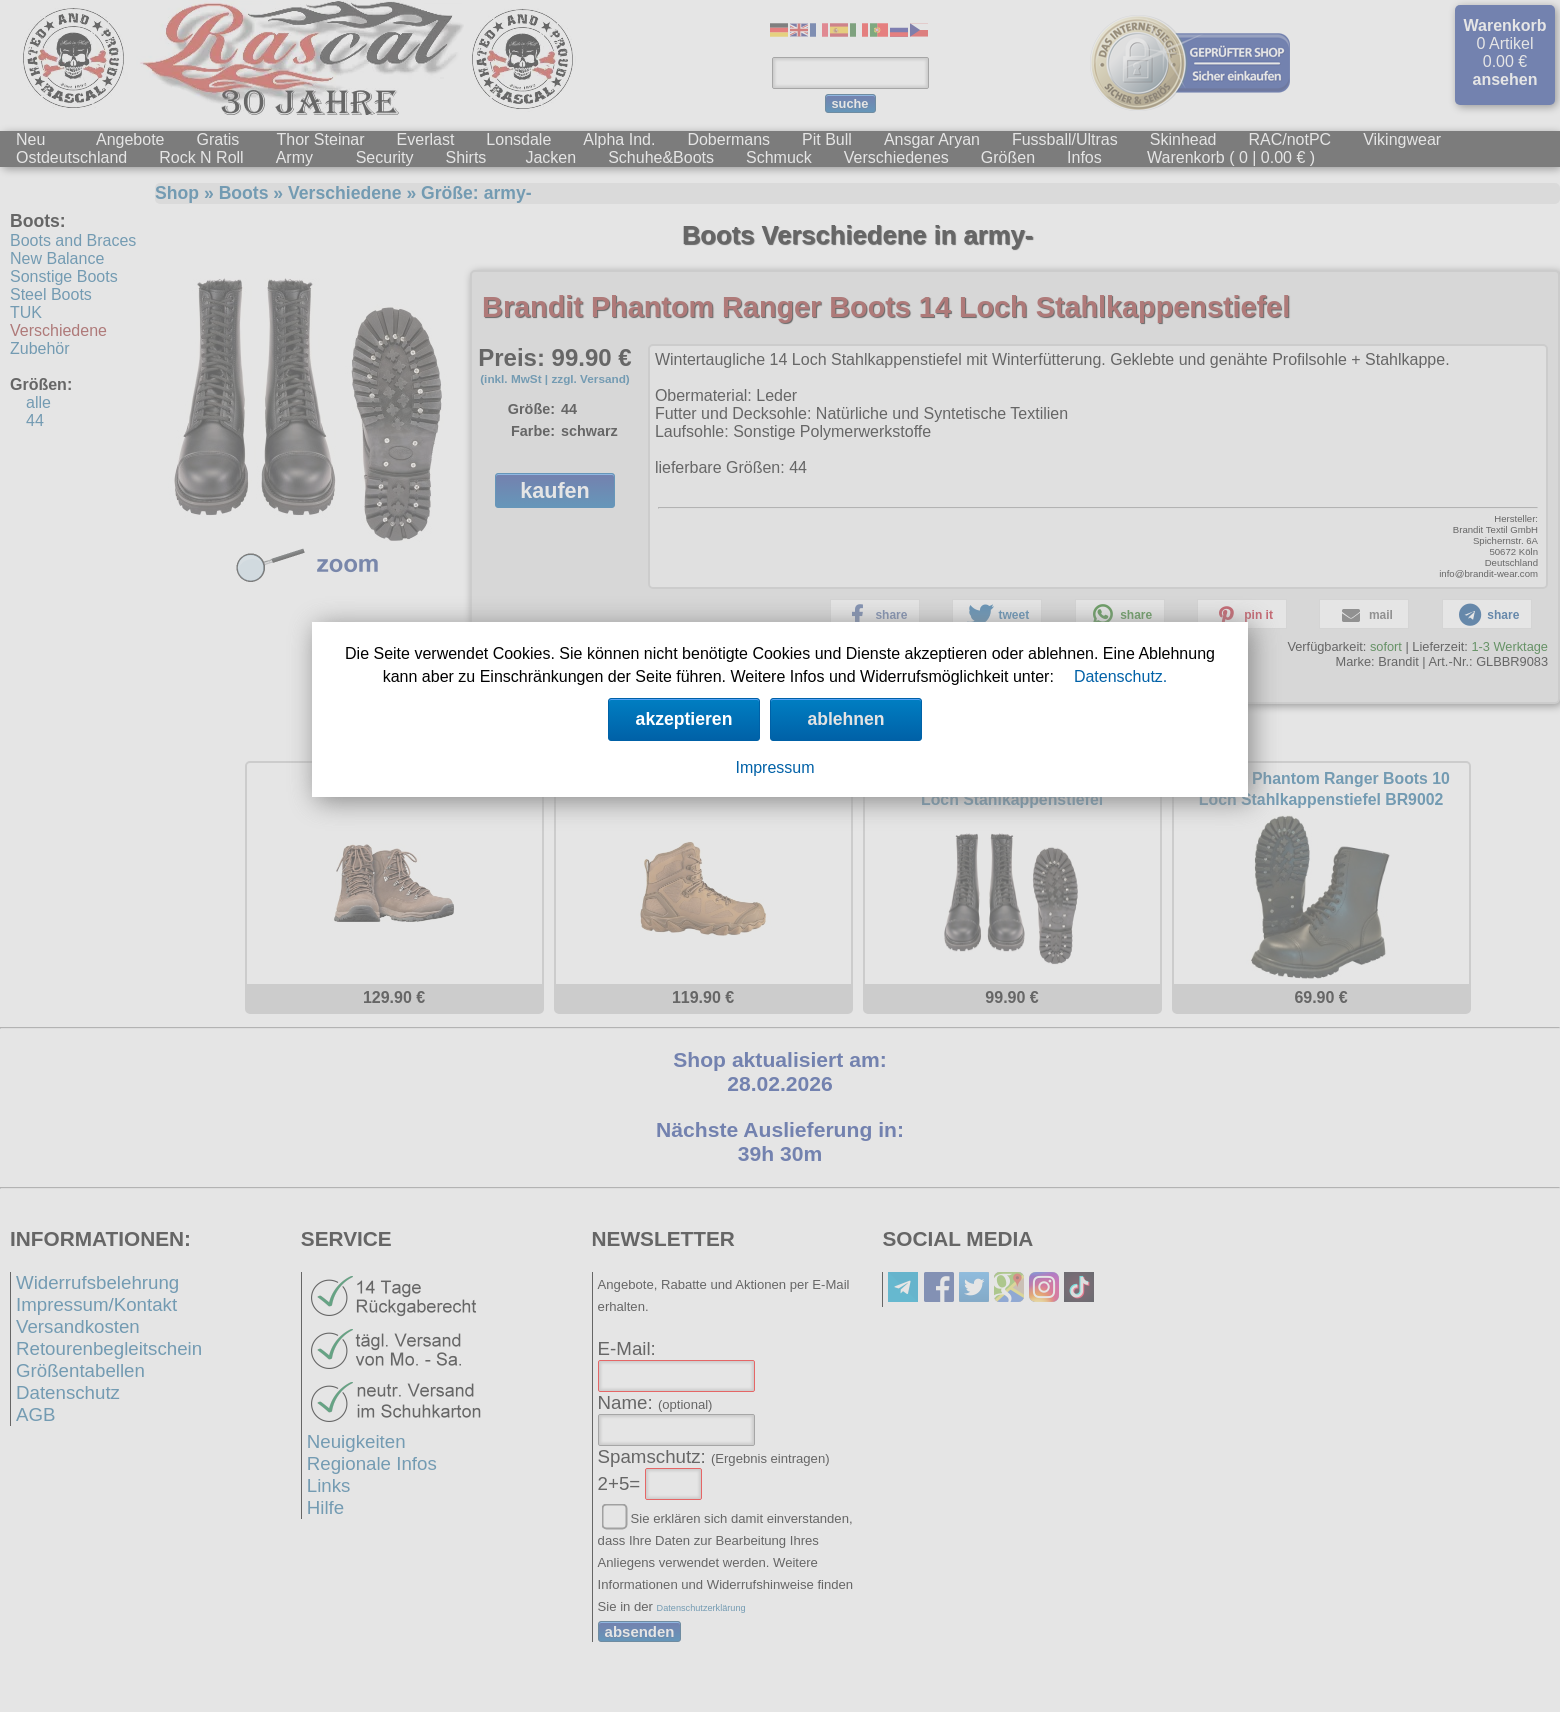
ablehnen (845, 719)
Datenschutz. (1120, 676)
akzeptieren (684, 719)
